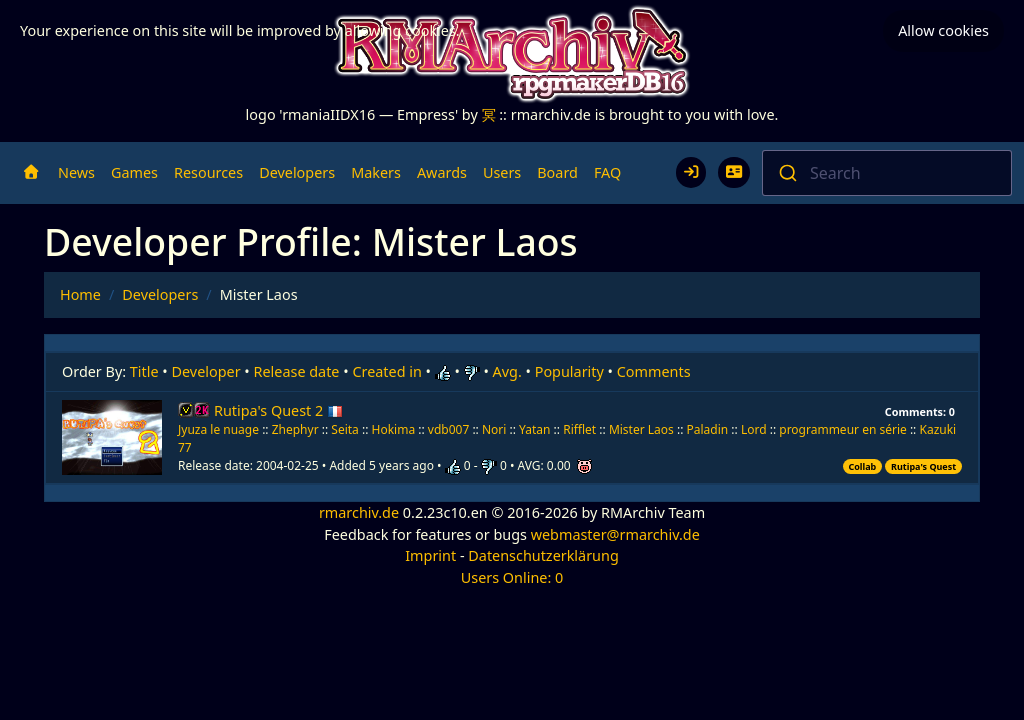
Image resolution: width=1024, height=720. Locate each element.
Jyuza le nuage (220, 429)
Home (80, 294)
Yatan (534, 429)
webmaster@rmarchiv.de (615, 534)
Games (134, 172)
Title (144, 371)
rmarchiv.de (359, 512)
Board (557, 172)
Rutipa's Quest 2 (278, 410)
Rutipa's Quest (923, 466)
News (76, 172)
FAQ (607, 172)
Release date (297, 371)
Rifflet (579, 429)
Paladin (708, 429)
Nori (496, 429)
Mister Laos (641, 429)
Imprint (430, 555)
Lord (754, 429)
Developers (297, 172)
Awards (442, 172)
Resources (208, 172)
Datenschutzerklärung (543, 555)
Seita (345, 429)
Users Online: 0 (512, 577)
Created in (386, 371)
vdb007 (448, 429)
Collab (862, 466)
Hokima (394, 429)
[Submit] (786, 173)
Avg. (507, 371)
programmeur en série (843, 429)
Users (502, 172)
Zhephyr (295, 429)
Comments (654, 371)
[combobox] (887, 173)
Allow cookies (943, 30)
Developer (206, 371)
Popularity (569, 371)
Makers (376, 172)
